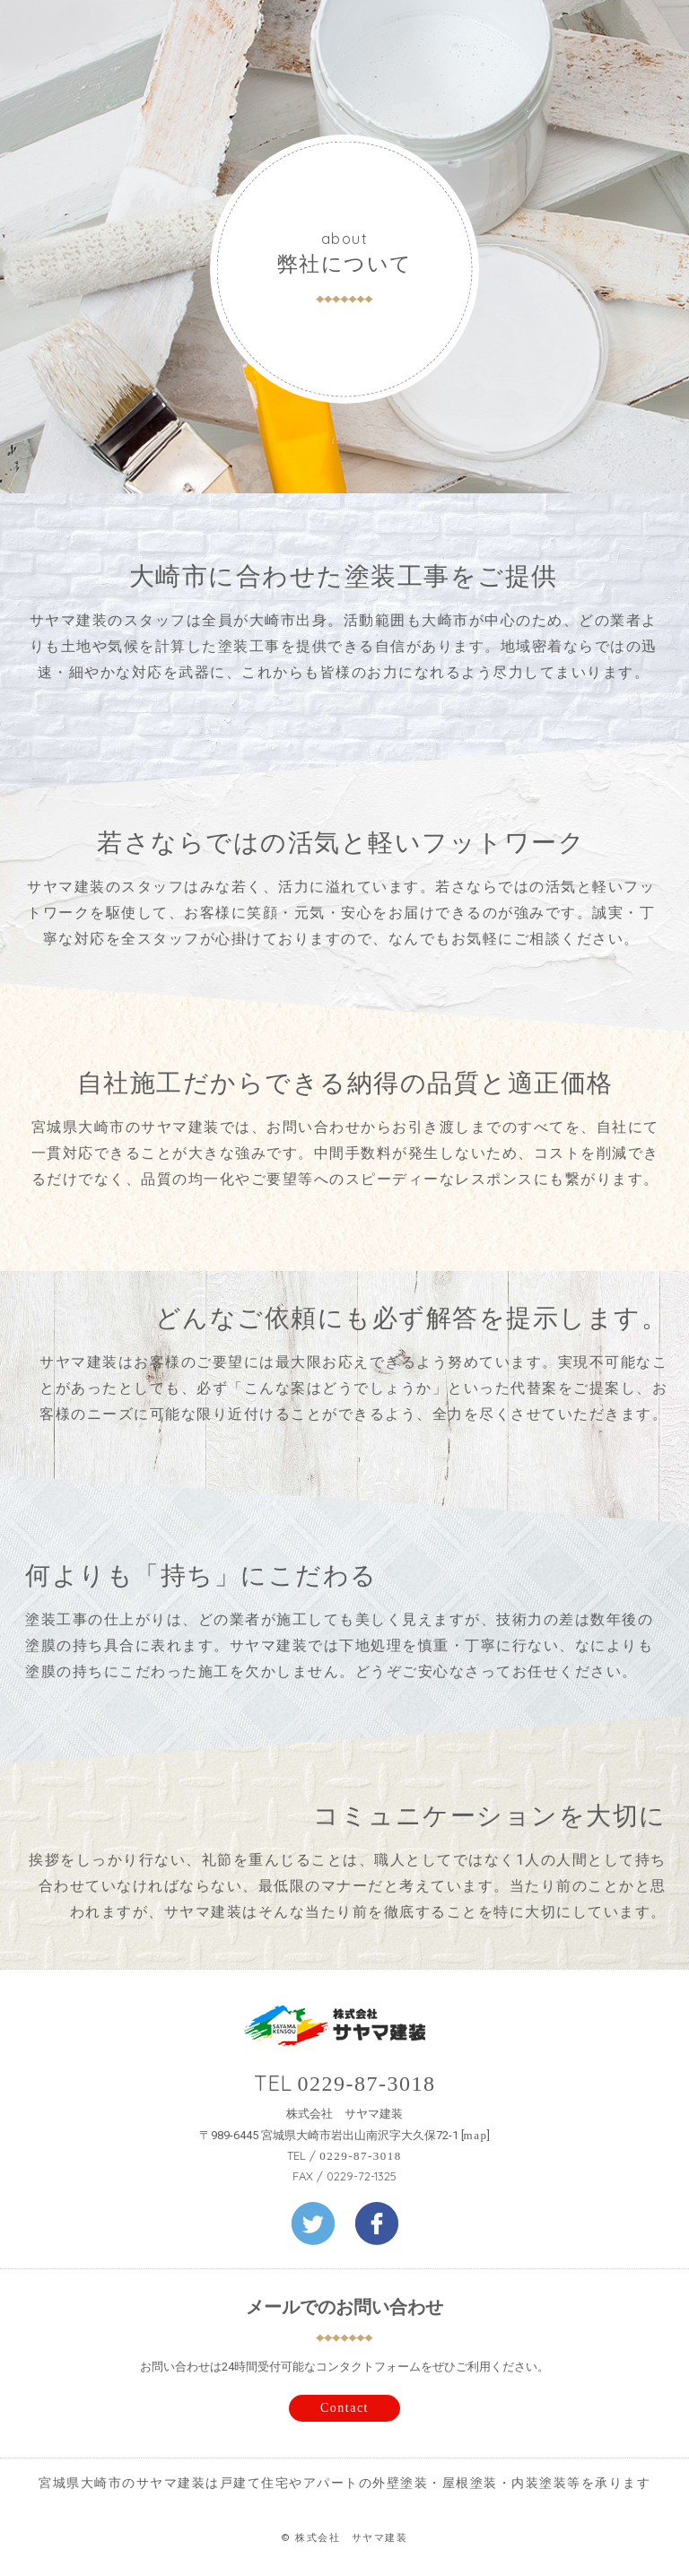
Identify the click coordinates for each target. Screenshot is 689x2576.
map (476, 2135)
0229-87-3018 (367, 2083)
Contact (344, 2408)
